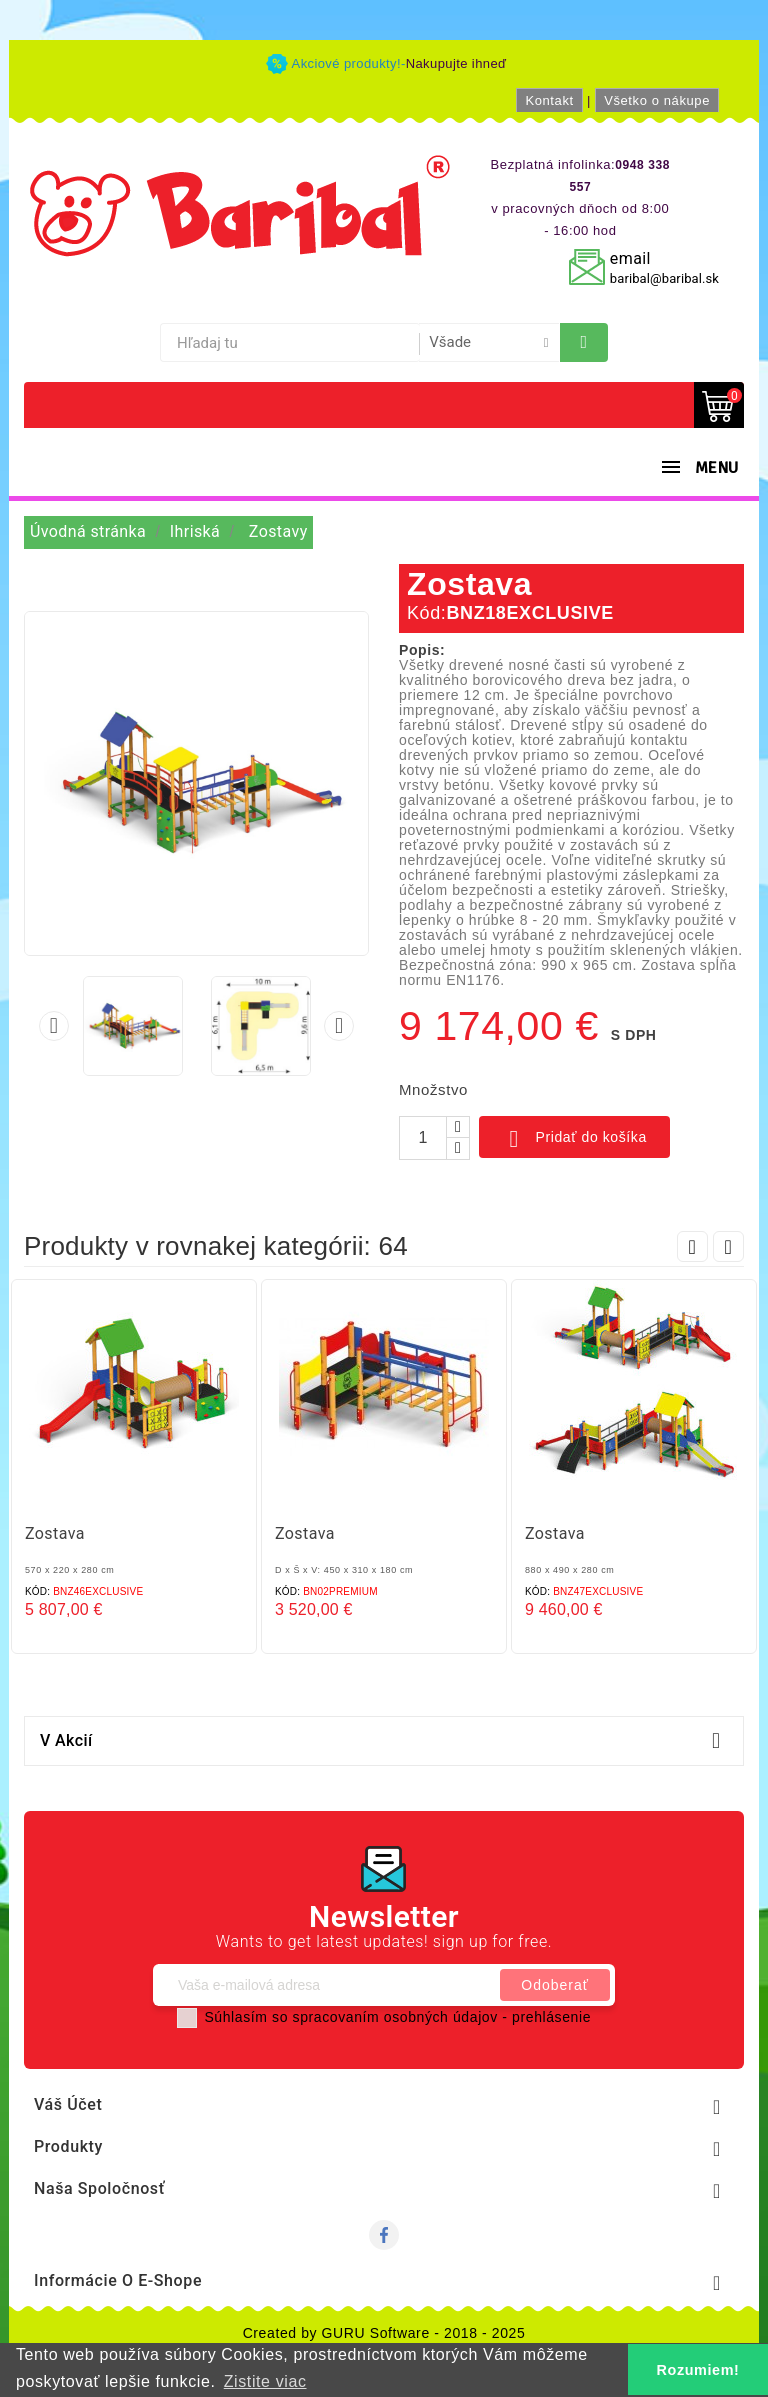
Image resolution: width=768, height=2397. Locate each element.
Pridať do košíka (574, 1139)
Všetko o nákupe (657, 100)
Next (728, 1246)
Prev (692, 1246)
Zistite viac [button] (265, 2381)
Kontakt (549, 100)
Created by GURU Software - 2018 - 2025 (384, 2333)
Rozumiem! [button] (698, 2370)
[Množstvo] (423, 1138)
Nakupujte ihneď (456, 63)
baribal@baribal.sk (664, 278)
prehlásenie (551, 2017)
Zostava (55, 1533)
